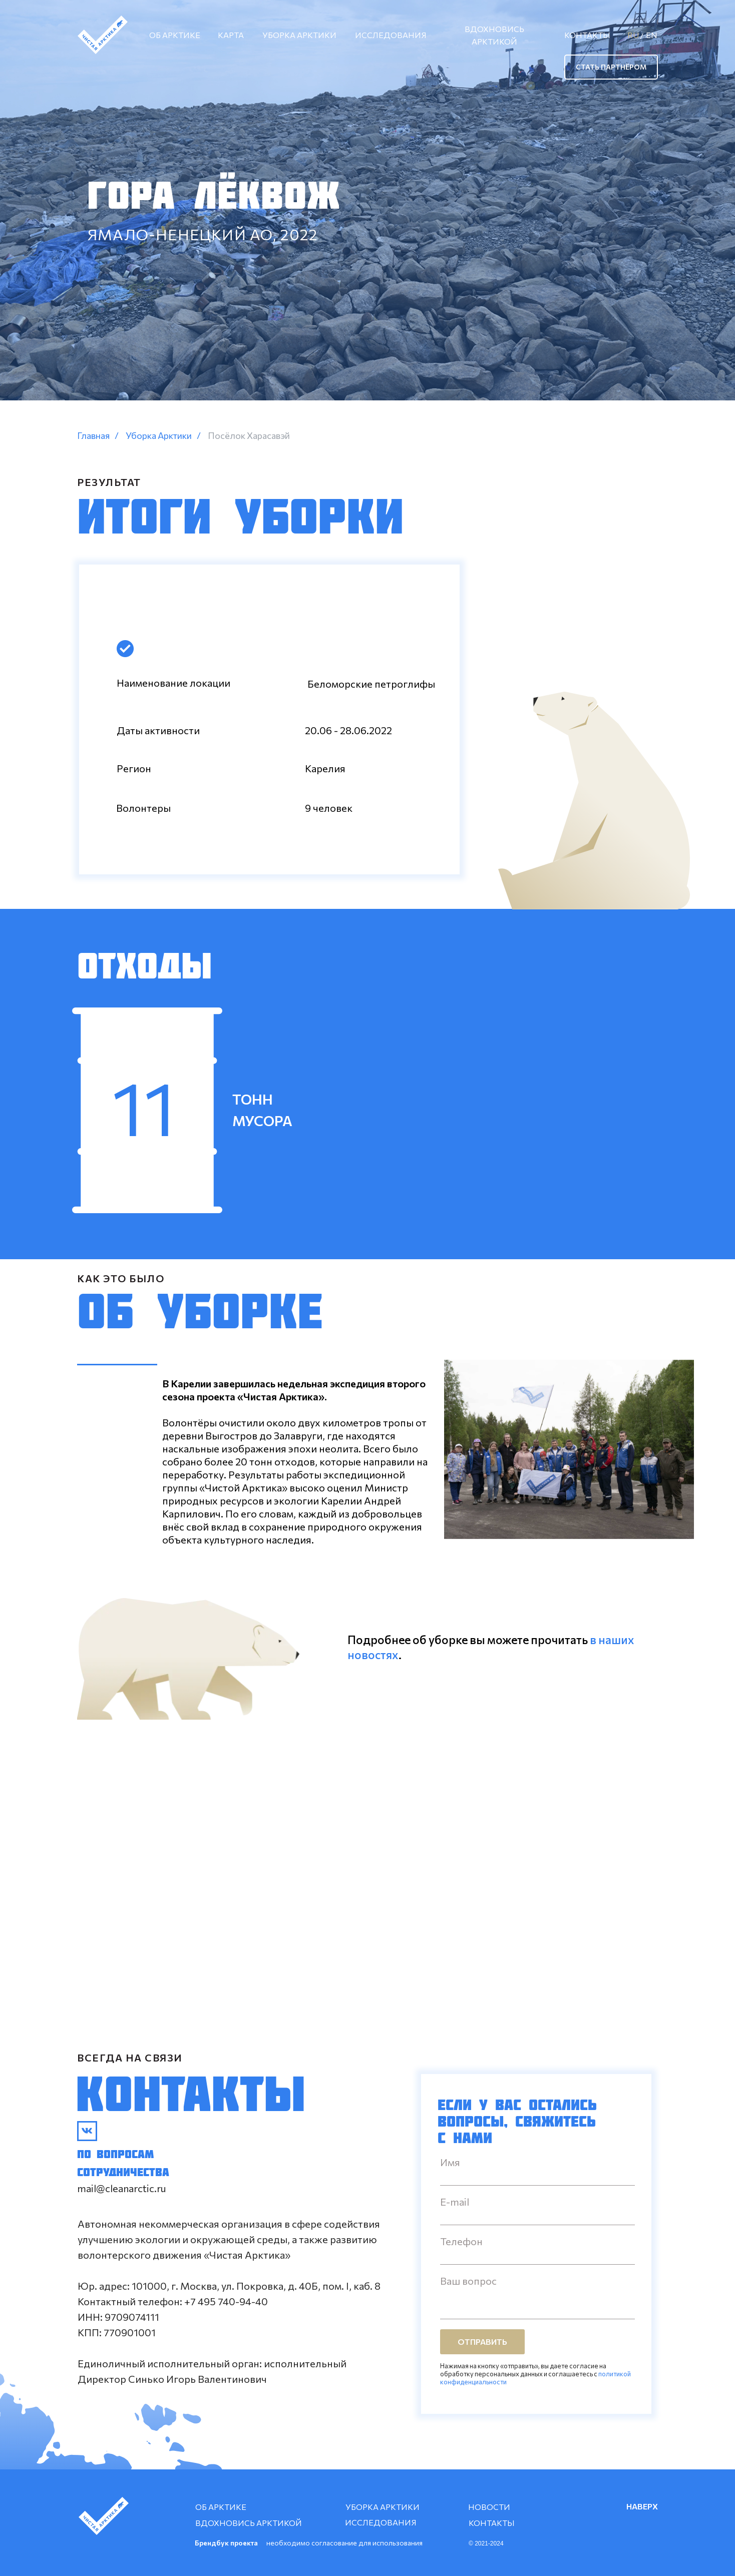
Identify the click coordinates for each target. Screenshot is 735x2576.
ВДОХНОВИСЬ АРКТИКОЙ (494, 35)
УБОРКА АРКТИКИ (299, 35)
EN (651, 35)
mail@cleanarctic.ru (121, 2188)
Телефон (461, 2241)
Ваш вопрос (468, 2281)
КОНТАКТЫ (587, 35)
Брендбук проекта (226, 2542)
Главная (93, 435)
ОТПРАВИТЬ (482, 2341)
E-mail (454, 2202)
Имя (450, 2162)
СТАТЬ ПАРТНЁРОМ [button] (611, 67)
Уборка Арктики (159, 435)
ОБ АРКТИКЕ (174, 35)
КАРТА (231, 35)
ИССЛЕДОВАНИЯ (391, 35)
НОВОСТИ (489, 2506)
